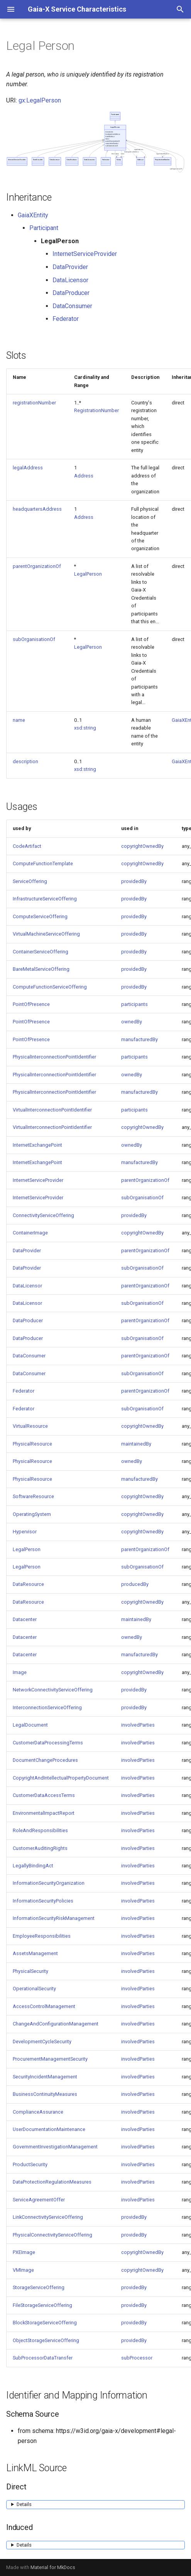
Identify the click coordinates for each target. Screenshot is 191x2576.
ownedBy (131, 1022)
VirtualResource (30, 1426)
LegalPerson (88, 574)
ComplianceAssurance (38, 2112)
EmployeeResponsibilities (42, 1936)
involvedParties (138, 1725)
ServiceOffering (30, 881)
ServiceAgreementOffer (39, 2200)
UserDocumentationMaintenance (49, 2129)
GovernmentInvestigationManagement (55, 2147)
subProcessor (136, 2358)
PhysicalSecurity (30, 1971)
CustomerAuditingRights (40, 1848)
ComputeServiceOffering (40, 916)
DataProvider (70, 267)
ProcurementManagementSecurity (50, 2059)
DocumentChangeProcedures (45, 1760)
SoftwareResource (33, 1496)
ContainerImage (30, 1233)
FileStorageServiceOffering (42, 2305)
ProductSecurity (30, 2164)
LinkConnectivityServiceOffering (48, 2217)
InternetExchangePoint (37, 1145)
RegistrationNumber (96, 410)
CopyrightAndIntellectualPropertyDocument (61, 1778)
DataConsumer (72, 306)
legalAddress (28, 468)
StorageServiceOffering (38, 2287)
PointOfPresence (31, 1004)
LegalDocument (30, 1725)
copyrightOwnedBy (142, 846)
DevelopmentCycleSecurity (42, 2041)
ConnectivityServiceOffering (43, 1215)
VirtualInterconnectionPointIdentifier (52, 1110)
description (25, 761)
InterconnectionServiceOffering (47, 1707)
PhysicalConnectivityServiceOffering (52, 2235)
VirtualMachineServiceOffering (46, 934)
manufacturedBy (139, 1039)
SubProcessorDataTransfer (43, 2358)
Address (83, 476)
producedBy (135, 1584)
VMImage (23, 2270)
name (19, 720)
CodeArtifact (27, 846)
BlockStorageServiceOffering (45, 2322)
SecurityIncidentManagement (45, 2077)
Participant (43, 228)
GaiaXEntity (33, 215)
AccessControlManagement (44, 2006)
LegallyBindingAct (33, 1865)
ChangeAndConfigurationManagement (55, 2024)
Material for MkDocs (52, 2567)
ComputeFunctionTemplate (43, 863)
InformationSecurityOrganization (49, 1883)
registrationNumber (34, 403)
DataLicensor (70, 280)
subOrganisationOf (34, 639)
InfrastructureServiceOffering (45, 899)
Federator (65, 318)
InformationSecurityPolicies (43, 1901)
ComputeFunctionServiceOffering (50, 987)
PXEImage (24, 2252)
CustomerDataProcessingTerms (48, 1743)
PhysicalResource (32, 1444)
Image (20, 1672)
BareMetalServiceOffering (41, 969)
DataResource (28, 1584)
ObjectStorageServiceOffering (46, 2340)
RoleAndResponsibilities (40, 1830)
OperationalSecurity (34, 1988)
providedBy (134, 881)
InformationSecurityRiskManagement (54, 1918)
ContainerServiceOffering (40, 952)
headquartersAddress (37, 509)
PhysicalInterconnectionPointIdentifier (54, 1057)
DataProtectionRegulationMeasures (52, 2182)
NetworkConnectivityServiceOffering (53, 1690)
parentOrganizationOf (37, 566)
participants (134, 1004)
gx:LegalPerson (40, 100)
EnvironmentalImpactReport (43, 1813)
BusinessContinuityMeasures (45, 2094)
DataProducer (71, 293)
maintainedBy (136, 1444)
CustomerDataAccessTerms (44, 1795)
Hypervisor (25, 1531)
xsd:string (85, 728)
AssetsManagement (35, 1953)
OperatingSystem (32, 1514)
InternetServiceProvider (84, 253)
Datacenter (25, 1619)
